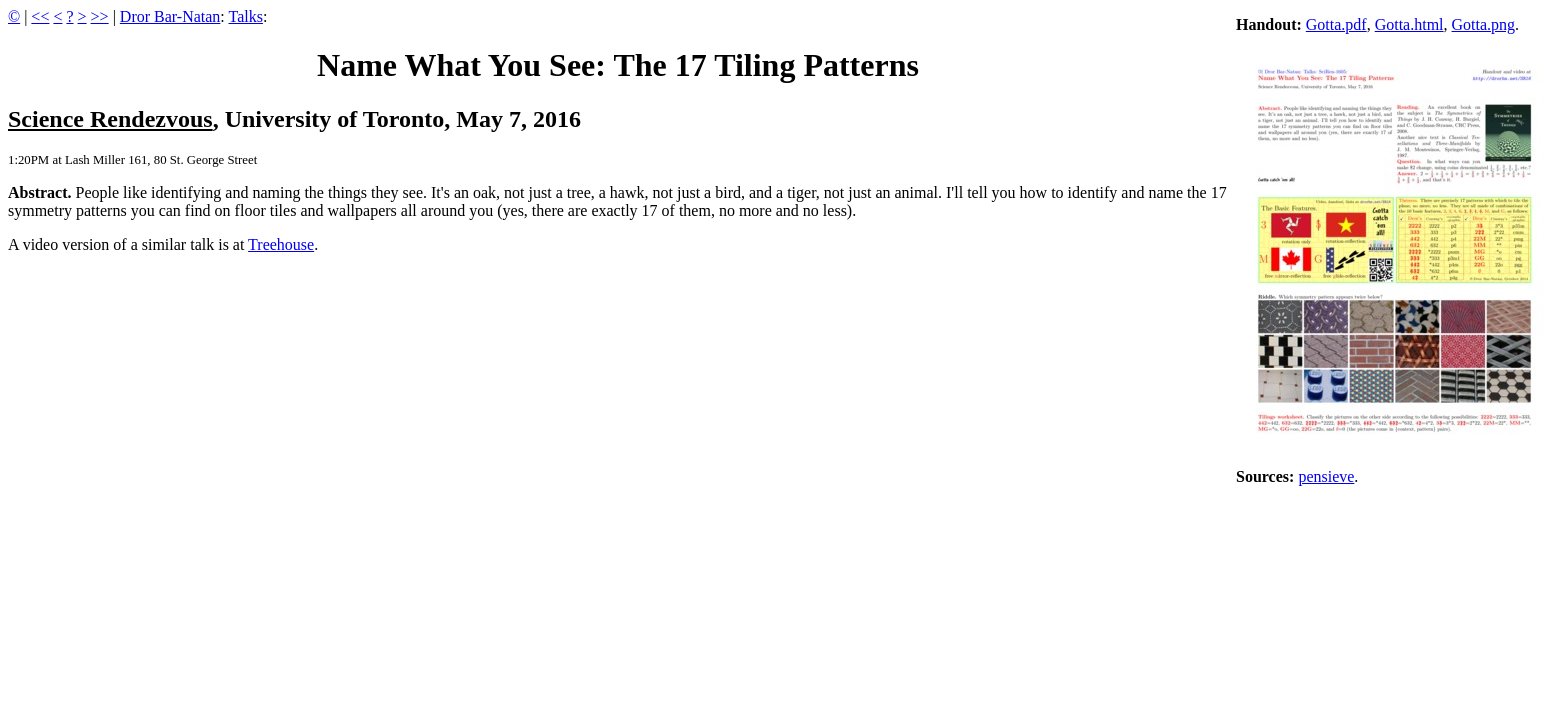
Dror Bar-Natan (170, 16)
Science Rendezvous (110, 119)
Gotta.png (1484, 24)
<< (40, 16)
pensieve (1326, 476)
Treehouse (281, 244)
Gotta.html (1409, 24)
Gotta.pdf (1336, 24)
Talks (246, 16)
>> (100, 16)
